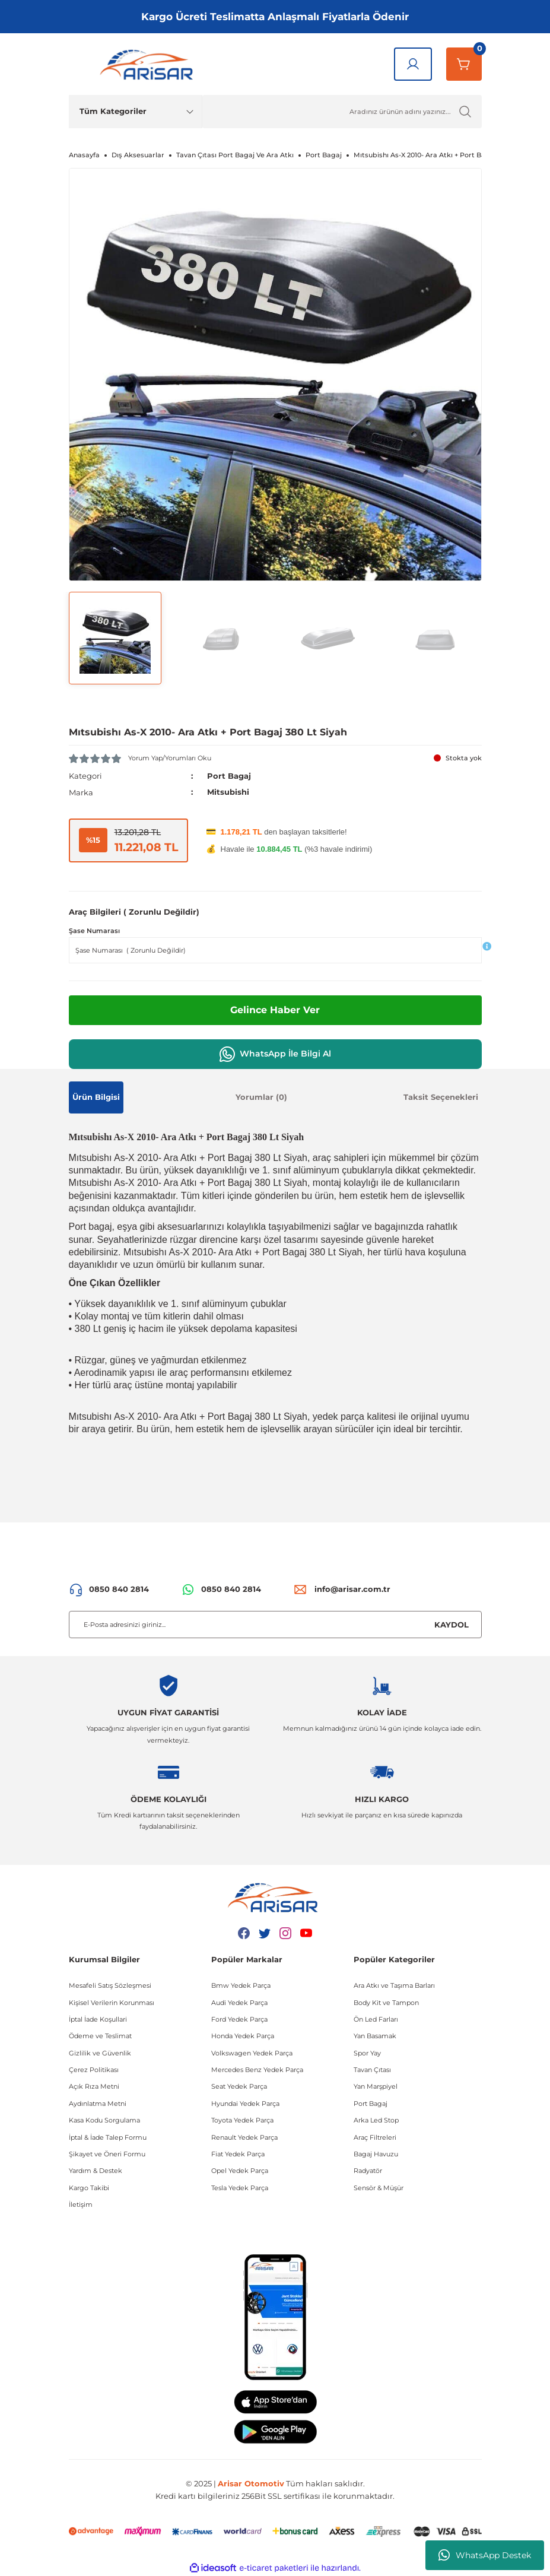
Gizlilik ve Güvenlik (100, 2052)
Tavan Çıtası (372, 2069)
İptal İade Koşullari (98, 2019)
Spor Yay (367, 2052)
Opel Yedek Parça (239, 2170)
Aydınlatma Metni (97, 2103)
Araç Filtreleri (375, 2137)
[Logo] (149, 64)
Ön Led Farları (376, 2019)
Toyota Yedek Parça (242, 2120)
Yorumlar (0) (261, 1096)
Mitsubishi (228, 792)
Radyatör (368, 2170)
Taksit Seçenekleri (440, 1096)
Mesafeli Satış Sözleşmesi (110, 1985)
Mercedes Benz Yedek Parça (257, 2069)
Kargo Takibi (89, 2187)
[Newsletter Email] (275, 1624)
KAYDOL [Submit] (451, 1624)
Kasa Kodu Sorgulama (104, 2120)
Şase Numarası (94, 931)
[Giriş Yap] (413, 64)
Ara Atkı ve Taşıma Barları (394, 1985)
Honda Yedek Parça (242, 2036)
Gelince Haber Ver (275, 1009)
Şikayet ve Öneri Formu (107, 2153)
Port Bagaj (229, 776)
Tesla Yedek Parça (239, 2187)
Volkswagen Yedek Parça (252, 2052)
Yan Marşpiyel (376, 2086)
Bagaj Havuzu (376, 2153)
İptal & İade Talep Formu (108, 2137)
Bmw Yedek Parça (241, 1985)
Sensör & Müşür (378, 2187)
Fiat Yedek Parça (238, 2153)
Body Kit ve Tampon (386, 2002)
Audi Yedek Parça (239, 2002)
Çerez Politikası (94, 2069)
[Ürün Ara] (342, 111)
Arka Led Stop (376, 2120)
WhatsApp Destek (484, 2555)
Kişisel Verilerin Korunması (111, 2002)
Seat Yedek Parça (239, 2086)
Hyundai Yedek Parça (245, 2103)
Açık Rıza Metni (94, 2086)
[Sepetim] (464, 64)
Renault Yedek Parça (244, 2137)
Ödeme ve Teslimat (100, 2036)
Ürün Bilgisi (96, 1096)
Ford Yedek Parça (239, 2019)
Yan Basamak (375, 2036)
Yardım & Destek (95, 2170)
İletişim (81, 2204)
